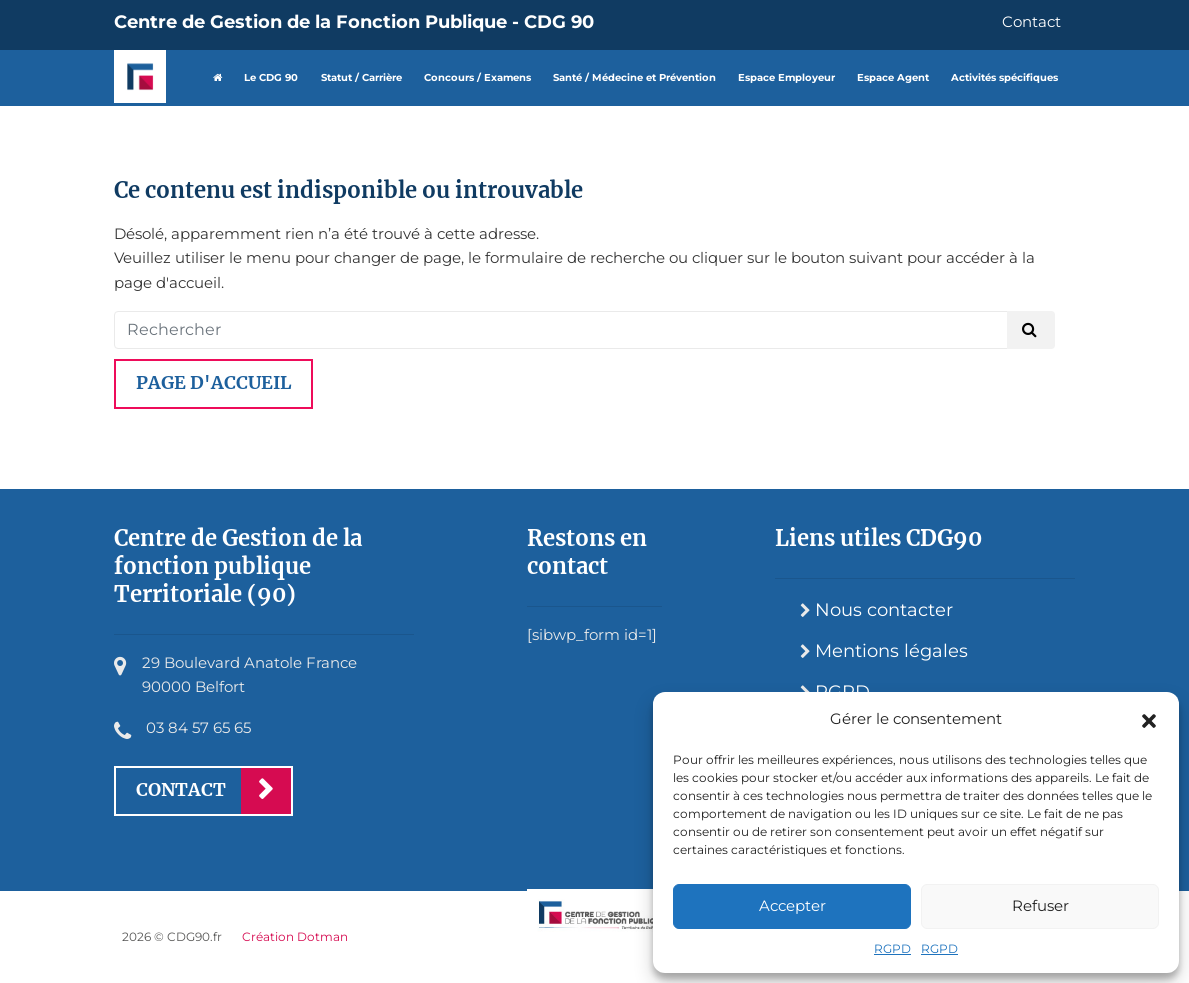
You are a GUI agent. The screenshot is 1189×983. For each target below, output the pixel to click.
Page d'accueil (213, 382)
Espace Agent (893, 77)
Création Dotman (295, 936)
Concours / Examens (477, 77)
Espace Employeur (786, 77)
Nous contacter (884, 610)
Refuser (1040, 905)
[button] (1149, 719)
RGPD (892, 948)
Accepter (792, 905)
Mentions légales (891, 651)
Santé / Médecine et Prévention (634, 77)
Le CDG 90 (271, 77)
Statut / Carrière (361, 77)
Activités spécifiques (1004, 77)
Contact (1031, 21)
